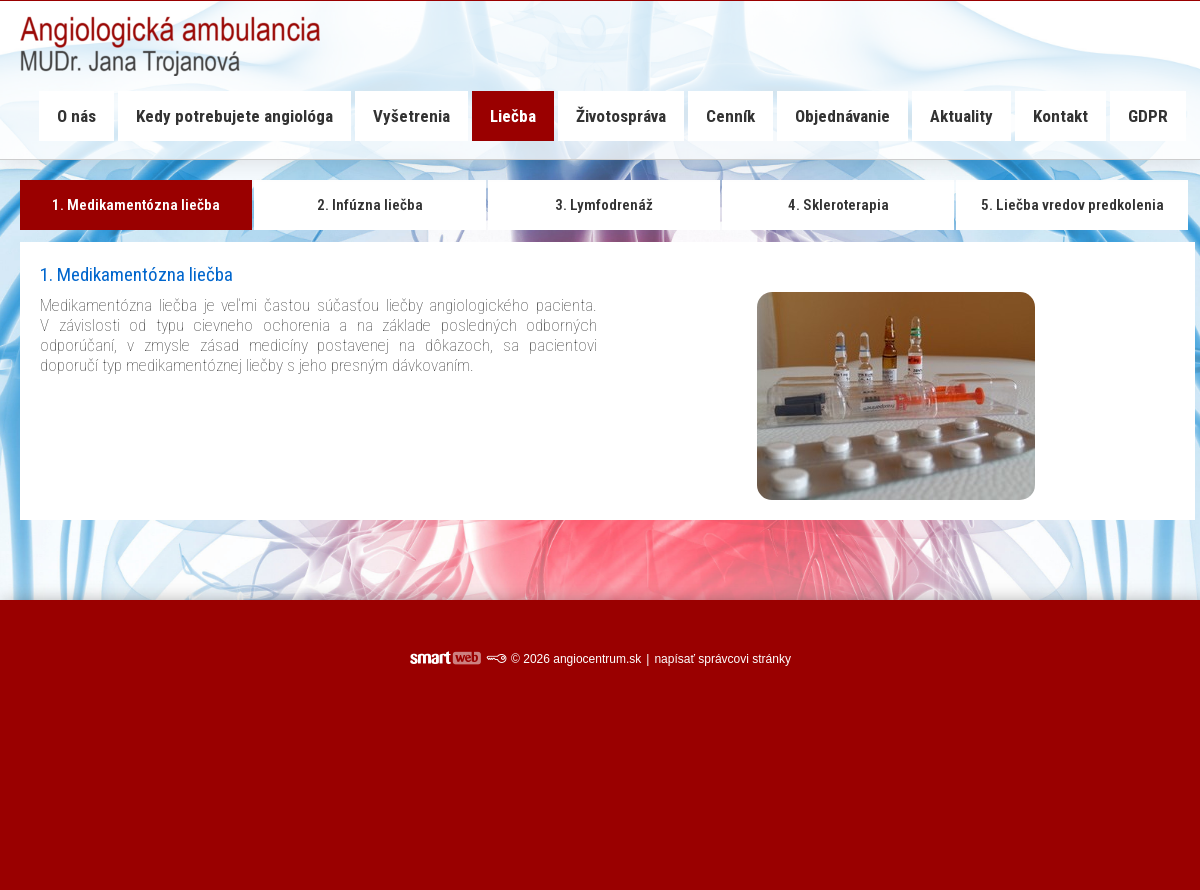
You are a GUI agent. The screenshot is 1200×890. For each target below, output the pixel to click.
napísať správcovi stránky (722, 659)
